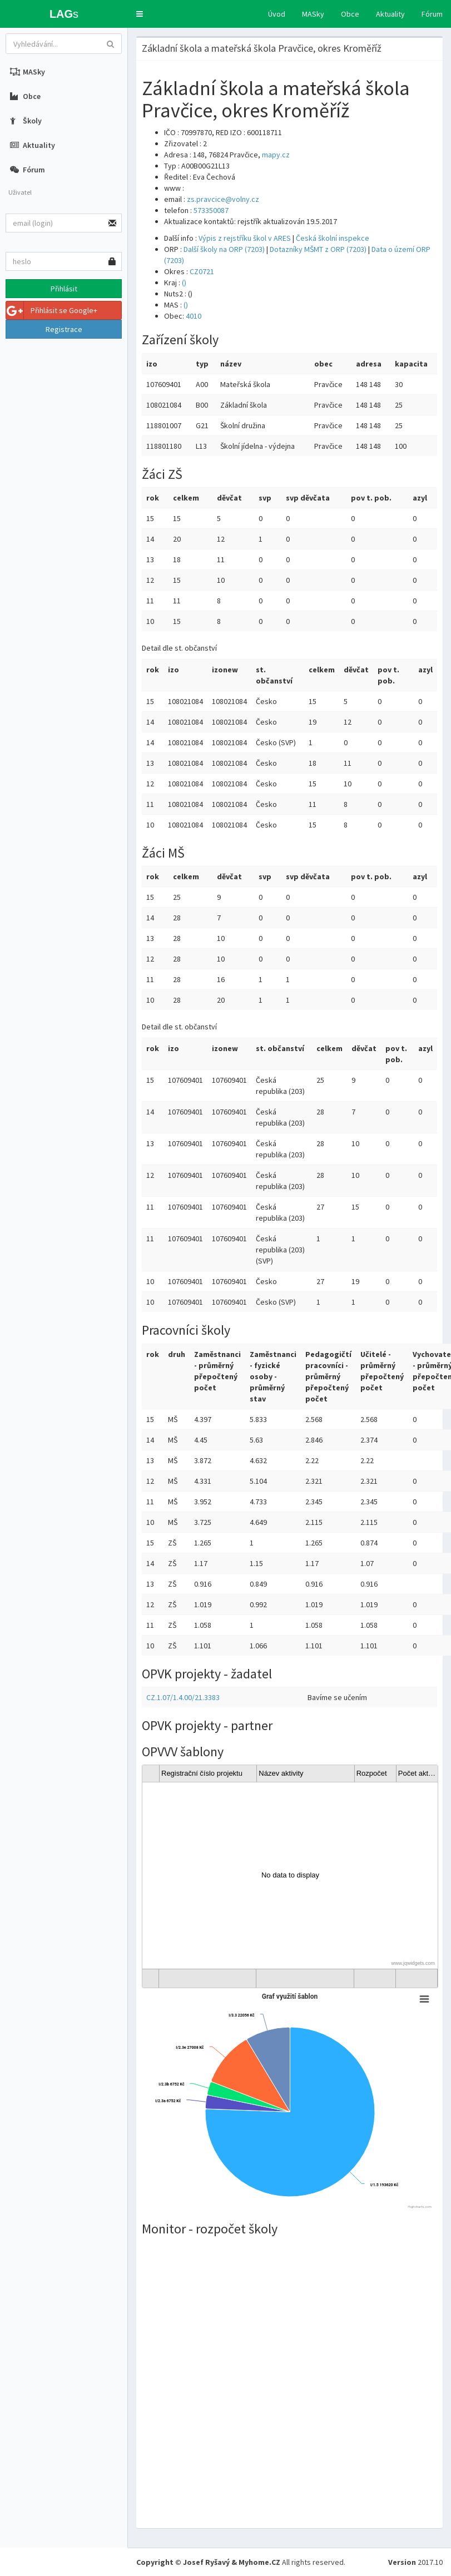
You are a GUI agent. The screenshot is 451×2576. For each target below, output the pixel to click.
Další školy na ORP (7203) (224, 249)
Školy (26, 121)
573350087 (211, 210)
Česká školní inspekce (332, 238)
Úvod (276, 14)
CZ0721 (202, 271)
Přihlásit (64, 289)
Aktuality (390, 14)
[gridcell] (290, 1875)
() (184, 283)
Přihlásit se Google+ (51, 310)
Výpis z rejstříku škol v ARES (245, 238)
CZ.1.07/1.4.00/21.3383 (183, 1697)
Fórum (432, 14)
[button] (139, 14)
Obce (350, 14)
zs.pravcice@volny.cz (223, 199)
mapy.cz (276, 155)
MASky (313, 14)
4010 (193, 316)
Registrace (64, 329)
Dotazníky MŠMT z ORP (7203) (318, 249)
